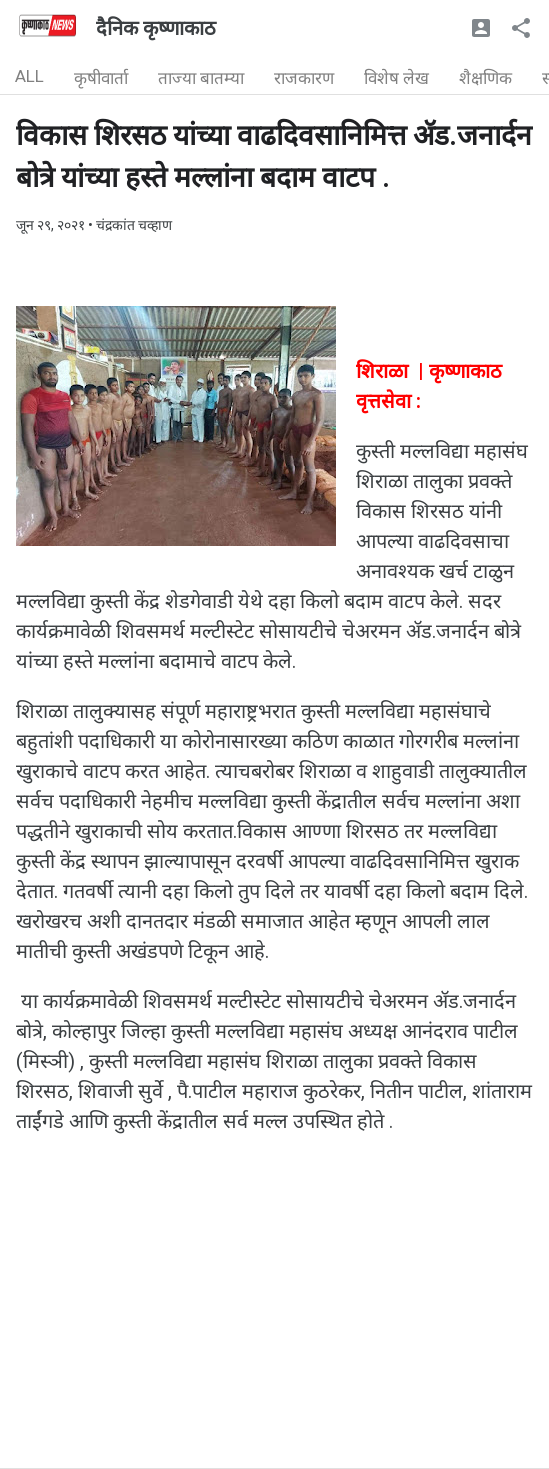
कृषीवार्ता (101, 78)
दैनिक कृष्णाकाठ (156, 28)
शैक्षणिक (485, 78)
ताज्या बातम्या (201, 78)
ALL (29, 76)
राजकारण (304, 78)
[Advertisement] (274, 1328)
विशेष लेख (396, 78)
